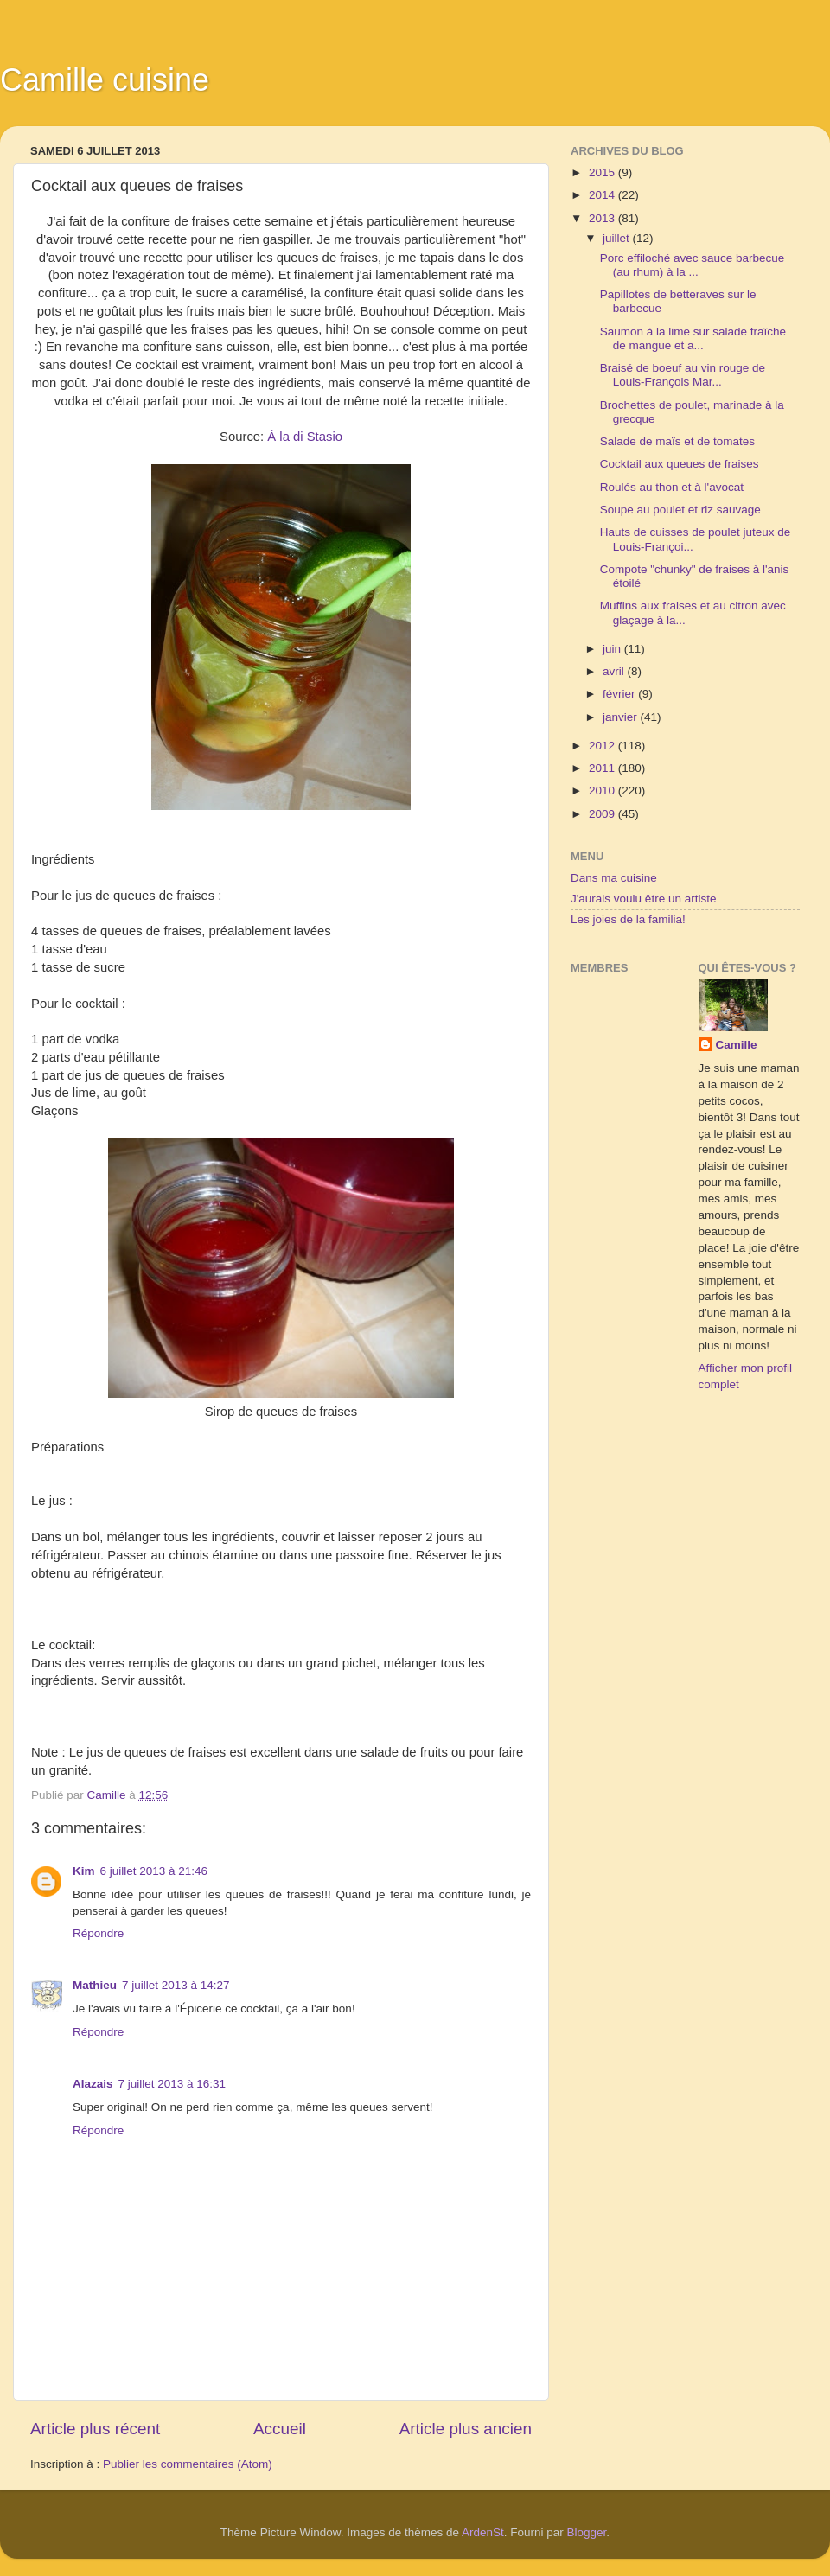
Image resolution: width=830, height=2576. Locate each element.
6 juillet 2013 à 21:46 (154, 1871)
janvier (622, 717)
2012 (603, 745)
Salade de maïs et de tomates (677, 441)
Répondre (98, 1933)
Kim (84, 1871)
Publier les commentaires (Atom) (187, 2464)
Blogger (587, 2532)
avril (615, 671)
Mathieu (95, 1985)
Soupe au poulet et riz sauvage (680, 509)
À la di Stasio (304, 436)
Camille (736, 1044)
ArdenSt (483, 2532)
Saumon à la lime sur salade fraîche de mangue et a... (693, 338)
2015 (603, 172)
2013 (603, 218)
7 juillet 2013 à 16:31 (172, 2083)
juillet (618, 238)
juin (613, 648)
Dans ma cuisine (614, 877)
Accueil (279, 2429)
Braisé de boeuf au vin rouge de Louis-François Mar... (682, 374)
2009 (603, 813)
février (620, 693)
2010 (603, 790)
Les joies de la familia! (628, 919)
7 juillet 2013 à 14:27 (176, 1985)
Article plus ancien (465, 2429)
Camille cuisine (104, 80)
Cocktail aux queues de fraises (679, 463)
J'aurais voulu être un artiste (643, 898)
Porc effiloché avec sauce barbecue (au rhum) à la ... (692, 265)
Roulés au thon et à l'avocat (672, 487)
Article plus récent (95, 2429)
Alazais (93, 2083)
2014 (603, 194)
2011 (603, 768)
